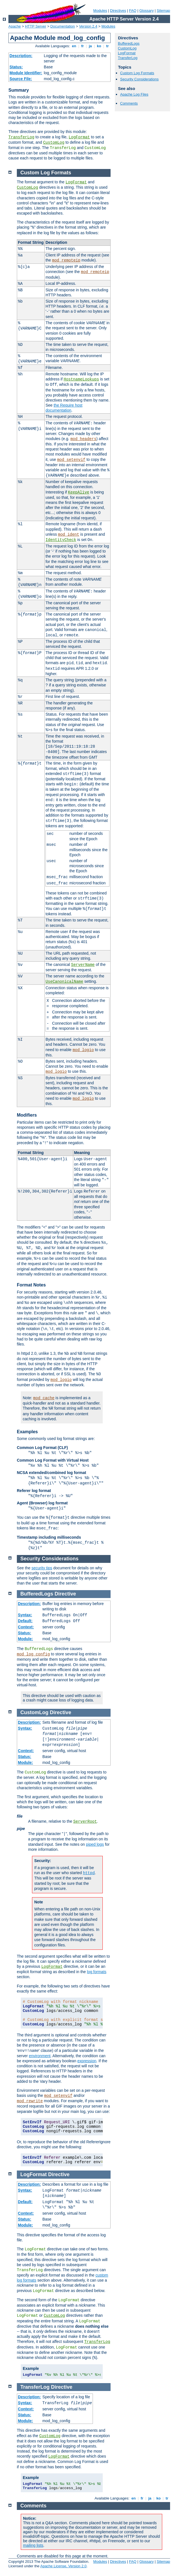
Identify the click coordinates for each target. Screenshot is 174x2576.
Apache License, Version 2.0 (63, 2566)
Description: (21, 55)
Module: (25, 1639)
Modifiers (27, 1115)
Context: (26, 1627)
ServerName (83, 965)
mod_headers (83, 439)
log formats (96, 1971)
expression (87, 2061)
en (74, 46)
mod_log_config (33, 1654)
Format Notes (31, 1285)
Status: (16, 67)
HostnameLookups (81, 379)
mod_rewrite (30, 2101)
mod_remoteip (66, 260)
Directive (65, 1594)
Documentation (62, 26)
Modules (100, 10)
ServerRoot (85, 1821)
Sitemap (163, 10)
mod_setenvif (71, 459)
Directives (118, 10)
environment (40, 2056)
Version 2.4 (88, 26)
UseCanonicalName (64, 981)
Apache (14, 26)
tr (107, 46)
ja (90, 46)
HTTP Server (35, 26)
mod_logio (83, 1050)
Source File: (21, 78)
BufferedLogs (128, 43)
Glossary (146, 10)
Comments (129, 103)
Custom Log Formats (137, 73)
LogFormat (79, 137)
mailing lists (33, 2545)
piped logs (95, 1844)
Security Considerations (139, 79)
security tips (41, 1568)
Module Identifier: (26, 73)
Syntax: (25, 1615)
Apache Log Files (134, 94)
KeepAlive (78, 492)
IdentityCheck (60, 540)
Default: (25, 1621)
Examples (27, 1431)
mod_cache (43, 1398)
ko (99, 46)
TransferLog (21, 137)
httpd (89, 1873)
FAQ (132, 10)
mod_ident (68, 534)
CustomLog (54, 142)
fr (82, 46)
